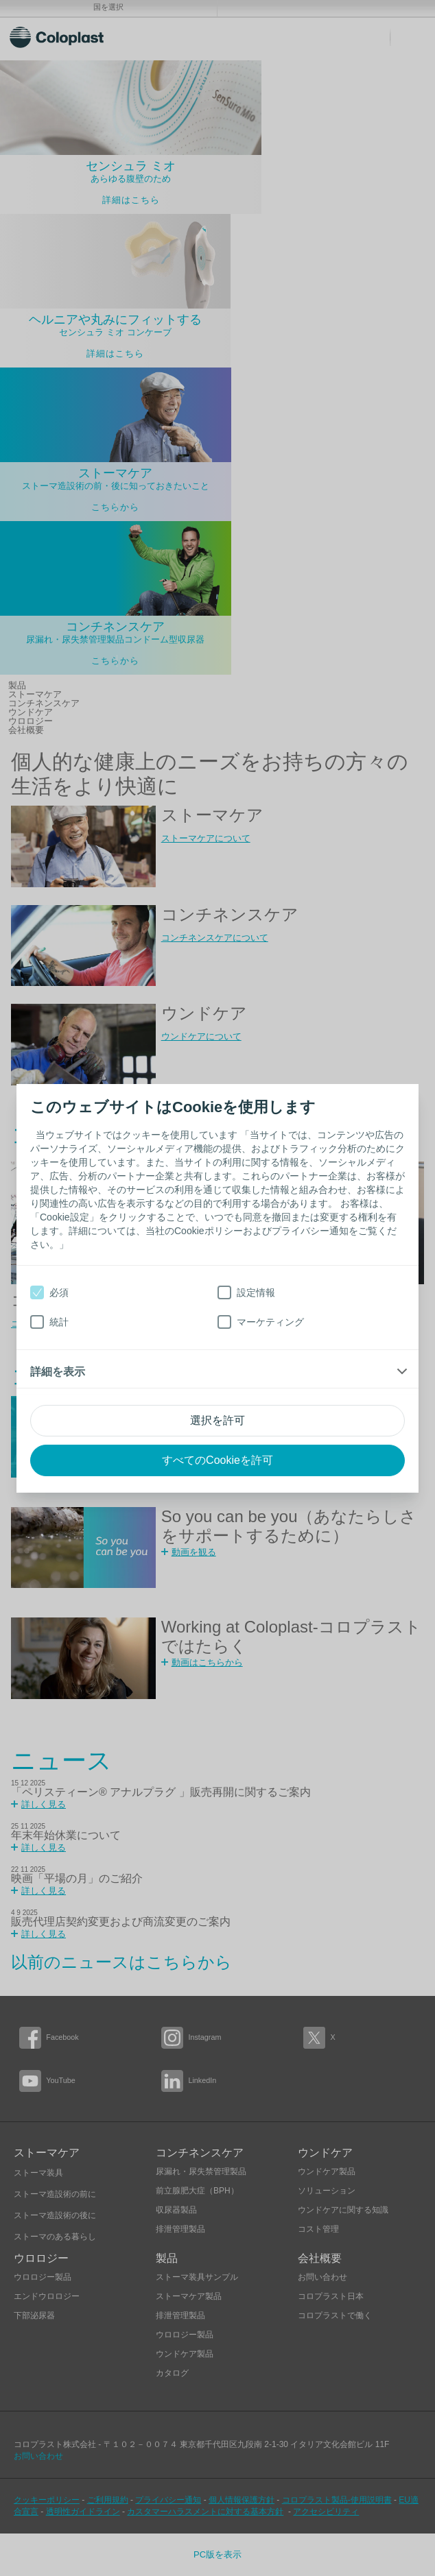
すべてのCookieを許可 (217, 1460)
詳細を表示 (57, 1371)
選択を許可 (217, 1420)
